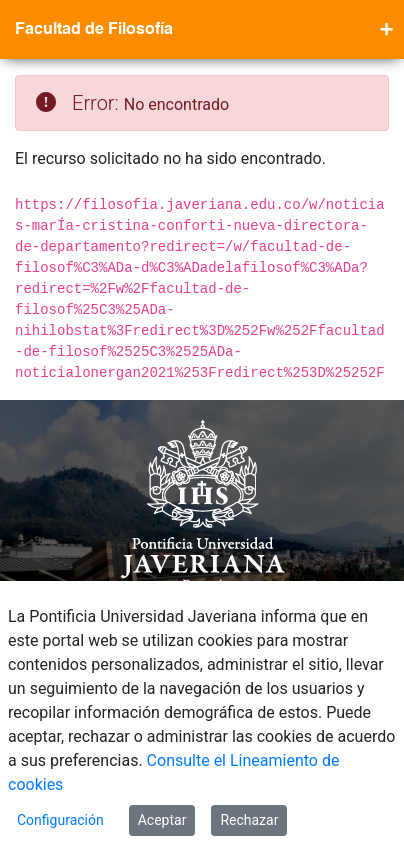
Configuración (60, 820)
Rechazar (249, 820)
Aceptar (162, 820)
